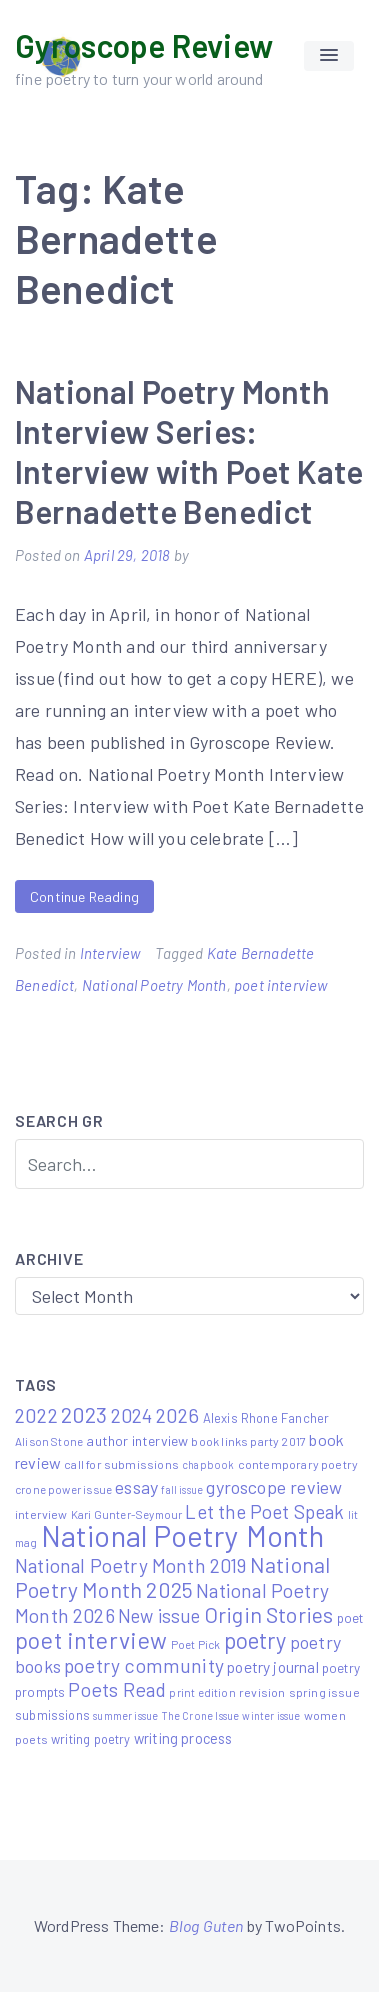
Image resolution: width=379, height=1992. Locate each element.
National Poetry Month (154, 985)
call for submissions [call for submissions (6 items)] (121, 1464)
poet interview (281, 985)
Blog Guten (206, 1925)
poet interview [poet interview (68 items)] (91, 1640)
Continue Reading (84, 896)
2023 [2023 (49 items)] (84, 1414)
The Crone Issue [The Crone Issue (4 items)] (201, 1715)
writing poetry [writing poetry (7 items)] (91, 1739)
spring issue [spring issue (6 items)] (324, 1692)
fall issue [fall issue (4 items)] (182, 1489)
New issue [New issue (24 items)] (159, 1616)
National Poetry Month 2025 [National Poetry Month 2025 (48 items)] (172, 1576)
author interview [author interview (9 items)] (137, 1440)
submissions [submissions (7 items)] (52, 1715)
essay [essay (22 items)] (136, 1487)
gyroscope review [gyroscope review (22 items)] (274, 1487)
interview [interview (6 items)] (41, 1514)
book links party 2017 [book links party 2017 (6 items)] (248, 1441)
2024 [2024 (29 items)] (132, 1415)
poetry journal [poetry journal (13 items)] (273, 1666)
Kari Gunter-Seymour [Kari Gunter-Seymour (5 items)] (126, 1514)
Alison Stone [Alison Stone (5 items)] (49, 1441)
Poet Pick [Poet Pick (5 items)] (196, 1644)
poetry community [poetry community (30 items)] (144, 1665)
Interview (110, 953)
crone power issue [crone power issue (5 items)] (63, 1489)
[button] (329, 56)
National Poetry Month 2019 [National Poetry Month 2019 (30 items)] (131, 1565)
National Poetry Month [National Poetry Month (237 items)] (183, 1535)
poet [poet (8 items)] (350, 1618)
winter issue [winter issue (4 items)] (271, 1715)
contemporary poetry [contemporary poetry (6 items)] (298, 1464)
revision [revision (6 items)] (262, 1692)
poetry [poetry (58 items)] (255, 1640)
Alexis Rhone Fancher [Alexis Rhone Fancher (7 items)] (266, 1418)
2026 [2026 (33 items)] (178, 1415)
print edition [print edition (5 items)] (202, 1692)
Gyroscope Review (144, 45)
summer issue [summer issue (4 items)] (125, 1715)
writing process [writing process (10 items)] (183, 1738)
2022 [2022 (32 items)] (36, 1415)
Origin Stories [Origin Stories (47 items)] (269, 1614)
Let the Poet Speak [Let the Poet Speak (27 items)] (264, 1511)
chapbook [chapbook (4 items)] (208, 1464)
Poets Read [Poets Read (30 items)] (117, 1689)
